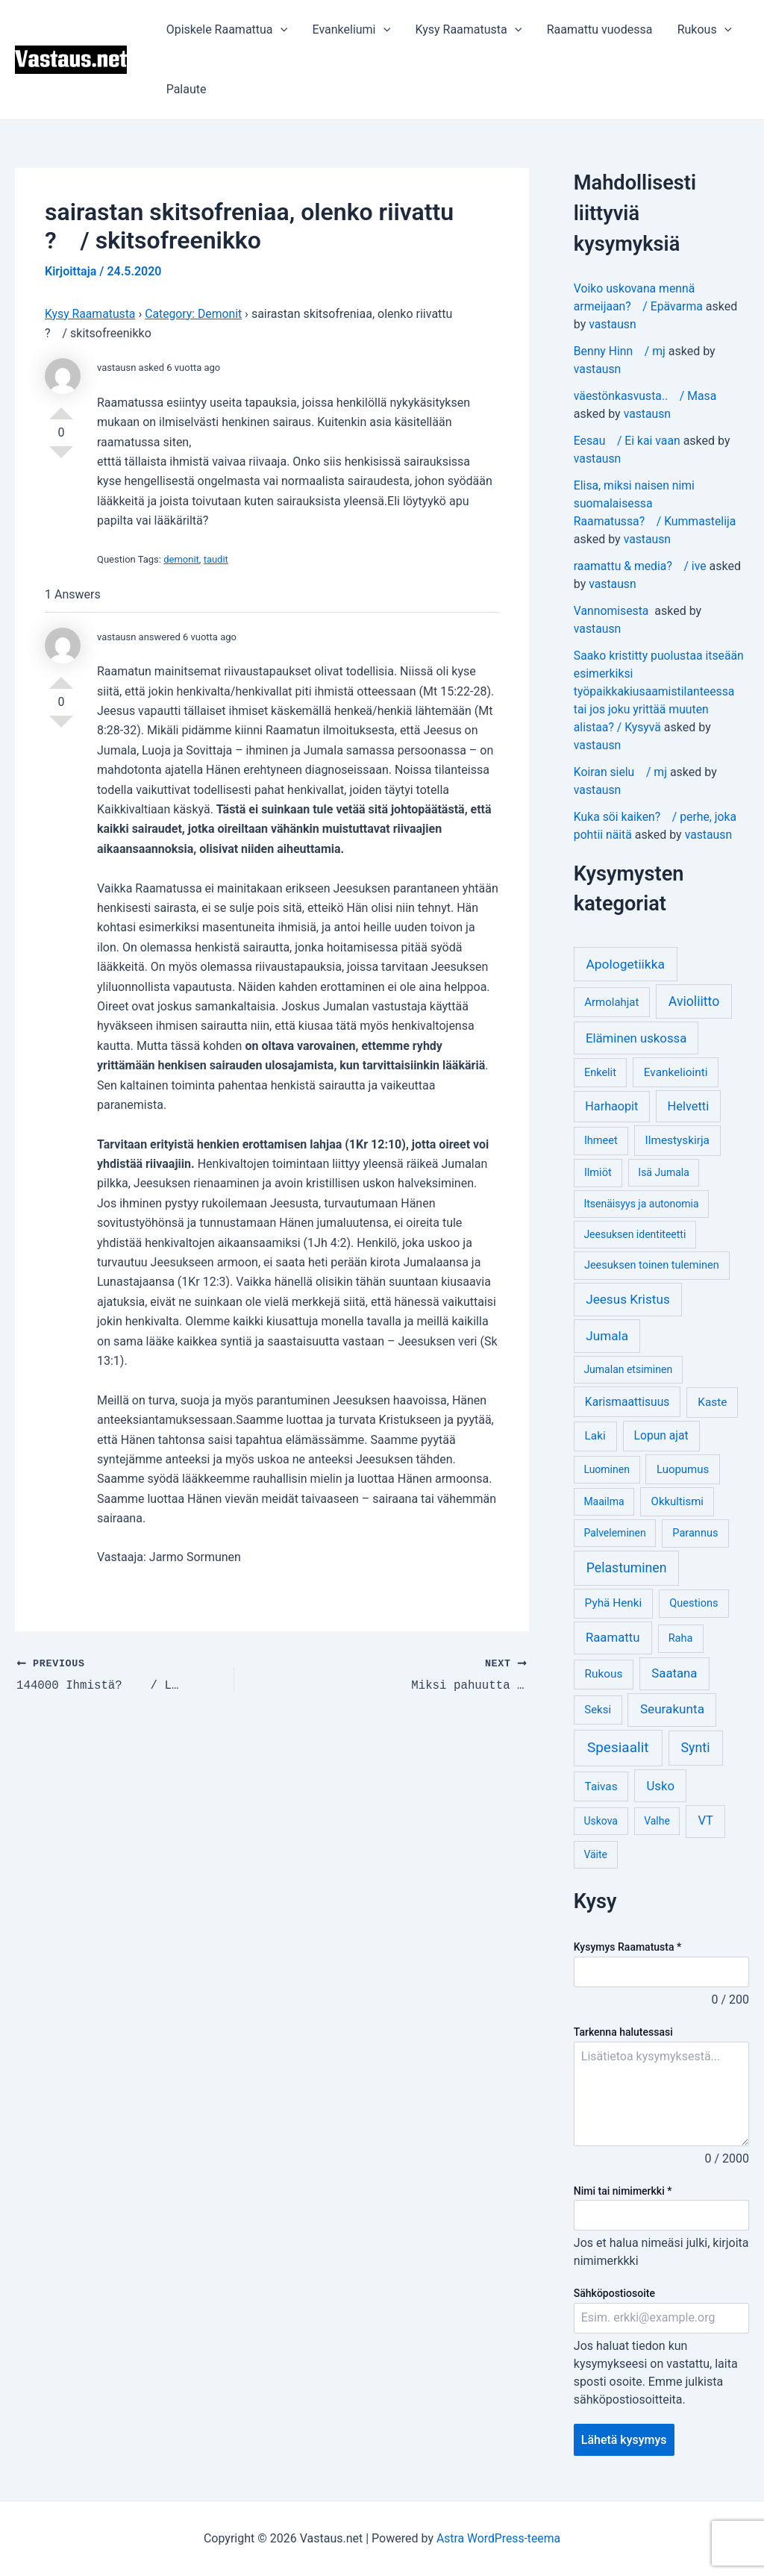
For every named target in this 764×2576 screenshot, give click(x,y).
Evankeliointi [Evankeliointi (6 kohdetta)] (676, 1072)
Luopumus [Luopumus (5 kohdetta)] (683, 1469)
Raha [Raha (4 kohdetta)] (680, 1638)
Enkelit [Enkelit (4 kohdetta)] (600, 1072)
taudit (216, 558)
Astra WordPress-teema (499, 2538)
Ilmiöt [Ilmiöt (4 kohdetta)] (598, 1172)
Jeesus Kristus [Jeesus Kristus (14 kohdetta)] (628, 1299)
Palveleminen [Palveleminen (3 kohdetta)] (614, 1533)
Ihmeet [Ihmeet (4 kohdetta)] (601, 1140)
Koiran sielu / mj (621, 772)
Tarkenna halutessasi (623, 2032)
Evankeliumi (350, 30)
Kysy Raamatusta (466, 30)
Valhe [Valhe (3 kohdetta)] (657, 1821)
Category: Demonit (195, 313)
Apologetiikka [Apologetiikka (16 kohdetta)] (625, 964)
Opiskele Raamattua (226, 30)
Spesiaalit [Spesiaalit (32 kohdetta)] (618, 1747)
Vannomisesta (613, 611)
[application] (279, 30)
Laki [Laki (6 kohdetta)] (595, 1435)
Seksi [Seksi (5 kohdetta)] (597, 1709)
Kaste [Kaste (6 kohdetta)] (712, 1402)
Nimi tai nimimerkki (623, 2191)
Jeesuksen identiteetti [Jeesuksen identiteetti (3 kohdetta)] (634, 1234)
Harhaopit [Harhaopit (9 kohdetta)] (611, 1106)
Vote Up (61, 407)
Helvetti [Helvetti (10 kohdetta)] (689, 1106)
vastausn (612, 324)
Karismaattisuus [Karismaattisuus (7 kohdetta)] (627, 1402)
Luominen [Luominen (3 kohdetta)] (606, 1469)
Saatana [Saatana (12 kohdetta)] (674, 1673)
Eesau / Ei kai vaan (628, 441)
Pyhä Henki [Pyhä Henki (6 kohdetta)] (613, 1603)
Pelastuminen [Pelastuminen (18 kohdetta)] (626, 1567)
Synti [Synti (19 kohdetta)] (695, 1747)
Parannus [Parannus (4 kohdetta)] (695, 1533)
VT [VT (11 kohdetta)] (705, 1820)
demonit (181, 558)
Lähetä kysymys (624, 2440)
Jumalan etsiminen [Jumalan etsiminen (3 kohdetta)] (627, 1369)
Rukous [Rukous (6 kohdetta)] (604, 1674)
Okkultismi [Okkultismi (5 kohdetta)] (677, 1501)
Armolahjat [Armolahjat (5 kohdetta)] (611, 1002)
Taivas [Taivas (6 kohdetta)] (601, 1786)
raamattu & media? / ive (641, 566)
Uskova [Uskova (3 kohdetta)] (600, 1821)
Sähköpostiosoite (614, 2293)
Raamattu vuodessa (596, 29)
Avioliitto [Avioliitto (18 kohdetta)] (693, 1001)
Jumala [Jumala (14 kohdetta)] (607, 1335)
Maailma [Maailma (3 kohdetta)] (603, 1501)
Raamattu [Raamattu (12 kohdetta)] (613, 1637)
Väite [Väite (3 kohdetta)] (595, 1854)
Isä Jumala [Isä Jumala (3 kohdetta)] (663, 1172)
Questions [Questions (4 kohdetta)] (693, 1603)
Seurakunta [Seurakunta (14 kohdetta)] (672, 1708)
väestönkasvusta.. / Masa (646, 396)
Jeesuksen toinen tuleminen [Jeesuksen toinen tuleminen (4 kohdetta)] (651, 1265)
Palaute (186, 89)
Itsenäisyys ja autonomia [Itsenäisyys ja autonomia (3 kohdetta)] (640, 1204)
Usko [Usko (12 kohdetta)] (660, 1785)
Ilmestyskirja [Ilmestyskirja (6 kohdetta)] (677, 1140)
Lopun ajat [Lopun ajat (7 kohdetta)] (661, 1435)
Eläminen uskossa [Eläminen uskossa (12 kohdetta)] (636, 1038)
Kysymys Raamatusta (627, 1947)
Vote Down (61, 458)
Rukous (700, 30)
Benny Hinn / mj (620, 351)
